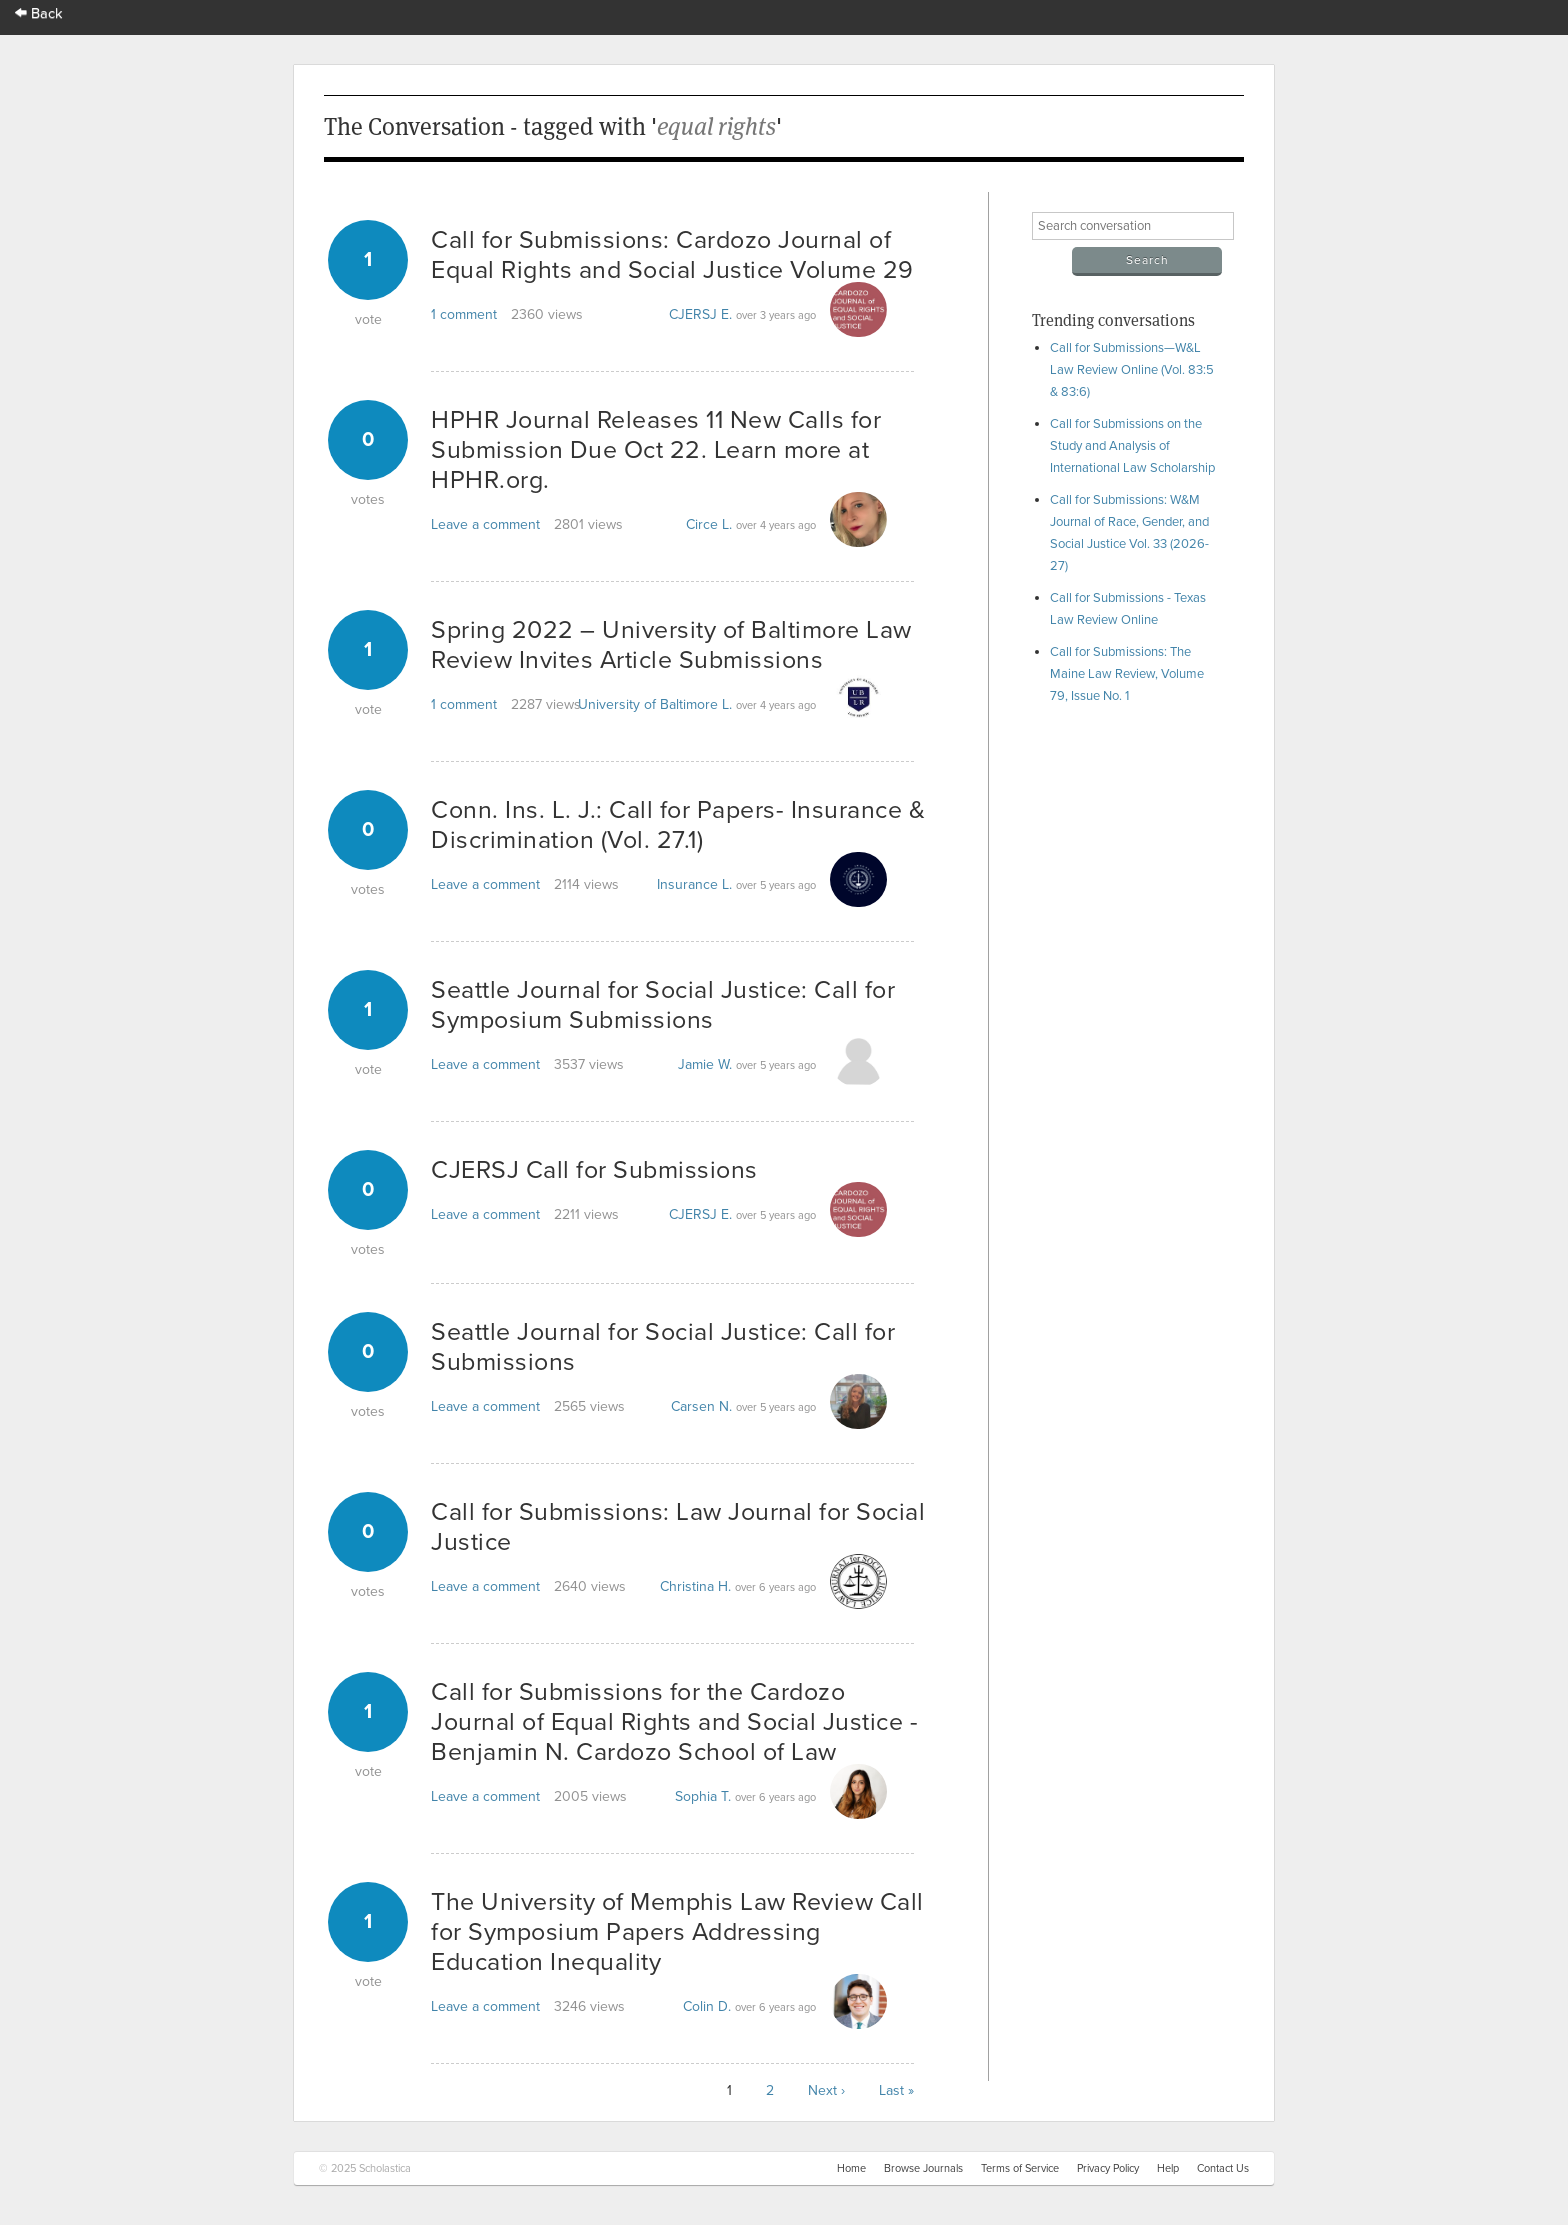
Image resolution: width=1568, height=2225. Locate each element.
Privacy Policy (1108, 2168)
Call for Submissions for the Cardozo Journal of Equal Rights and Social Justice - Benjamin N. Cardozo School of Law (674, 1722)
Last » (896, 2090)
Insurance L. (694, 884)
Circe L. (709, 524)
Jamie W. (705, 1064)
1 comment (464, 314)
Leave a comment (485, 524)
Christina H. (695, 1586)
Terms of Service (1020, 2168)
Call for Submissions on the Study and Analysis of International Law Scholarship (1132, 446)
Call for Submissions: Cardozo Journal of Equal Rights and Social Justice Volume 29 (672, 255)
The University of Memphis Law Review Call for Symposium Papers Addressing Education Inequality (677, 1932)
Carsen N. (701, 1406)
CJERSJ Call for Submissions (594, 1170)
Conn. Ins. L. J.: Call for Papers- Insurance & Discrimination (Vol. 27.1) (678, 825)
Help (1168, 2168)
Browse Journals (923, 2168)
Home (851, 2168)
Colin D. (707, 2006)
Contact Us (1223, 2168)
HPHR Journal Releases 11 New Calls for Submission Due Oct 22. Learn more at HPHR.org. (656, 450)
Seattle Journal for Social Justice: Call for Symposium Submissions (663, 1005)
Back (39, 13)
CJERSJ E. (700, 314)
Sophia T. (703, 1796)
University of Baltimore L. (655, 704)
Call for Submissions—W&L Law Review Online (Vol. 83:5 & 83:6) (1132, 370)
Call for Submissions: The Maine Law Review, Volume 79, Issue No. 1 (1127, 674)
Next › (826, 2090)
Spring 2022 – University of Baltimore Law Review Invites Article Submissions (671, 645)
